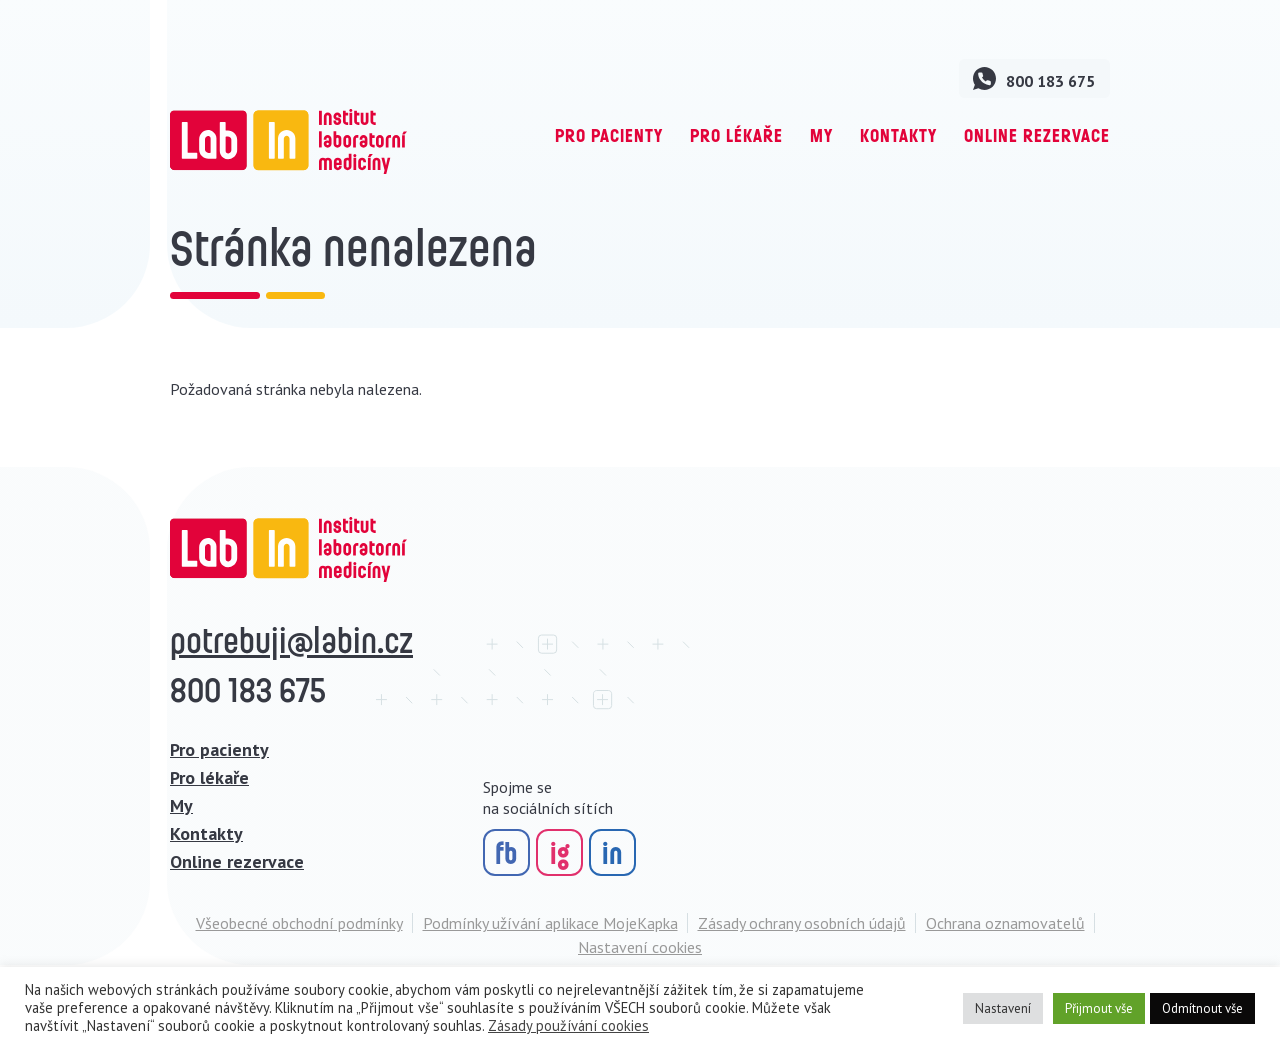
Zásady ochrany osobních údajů (802, 923)
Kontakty (898, 135)
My (821, 135)
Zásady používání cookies (568, 1025)
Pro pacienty (609, 135)
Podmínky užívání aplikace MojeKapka (550, 923)
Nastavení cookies (640, 947)
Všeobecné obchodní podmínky (299, 923)
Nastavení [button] (1003, 1008)
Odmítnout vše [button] (1202, 1008)
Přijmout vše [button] (1099, 1008)
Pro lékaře (736, 135)
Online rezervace (1037, 135)
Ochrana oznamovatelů (1005, 923)
